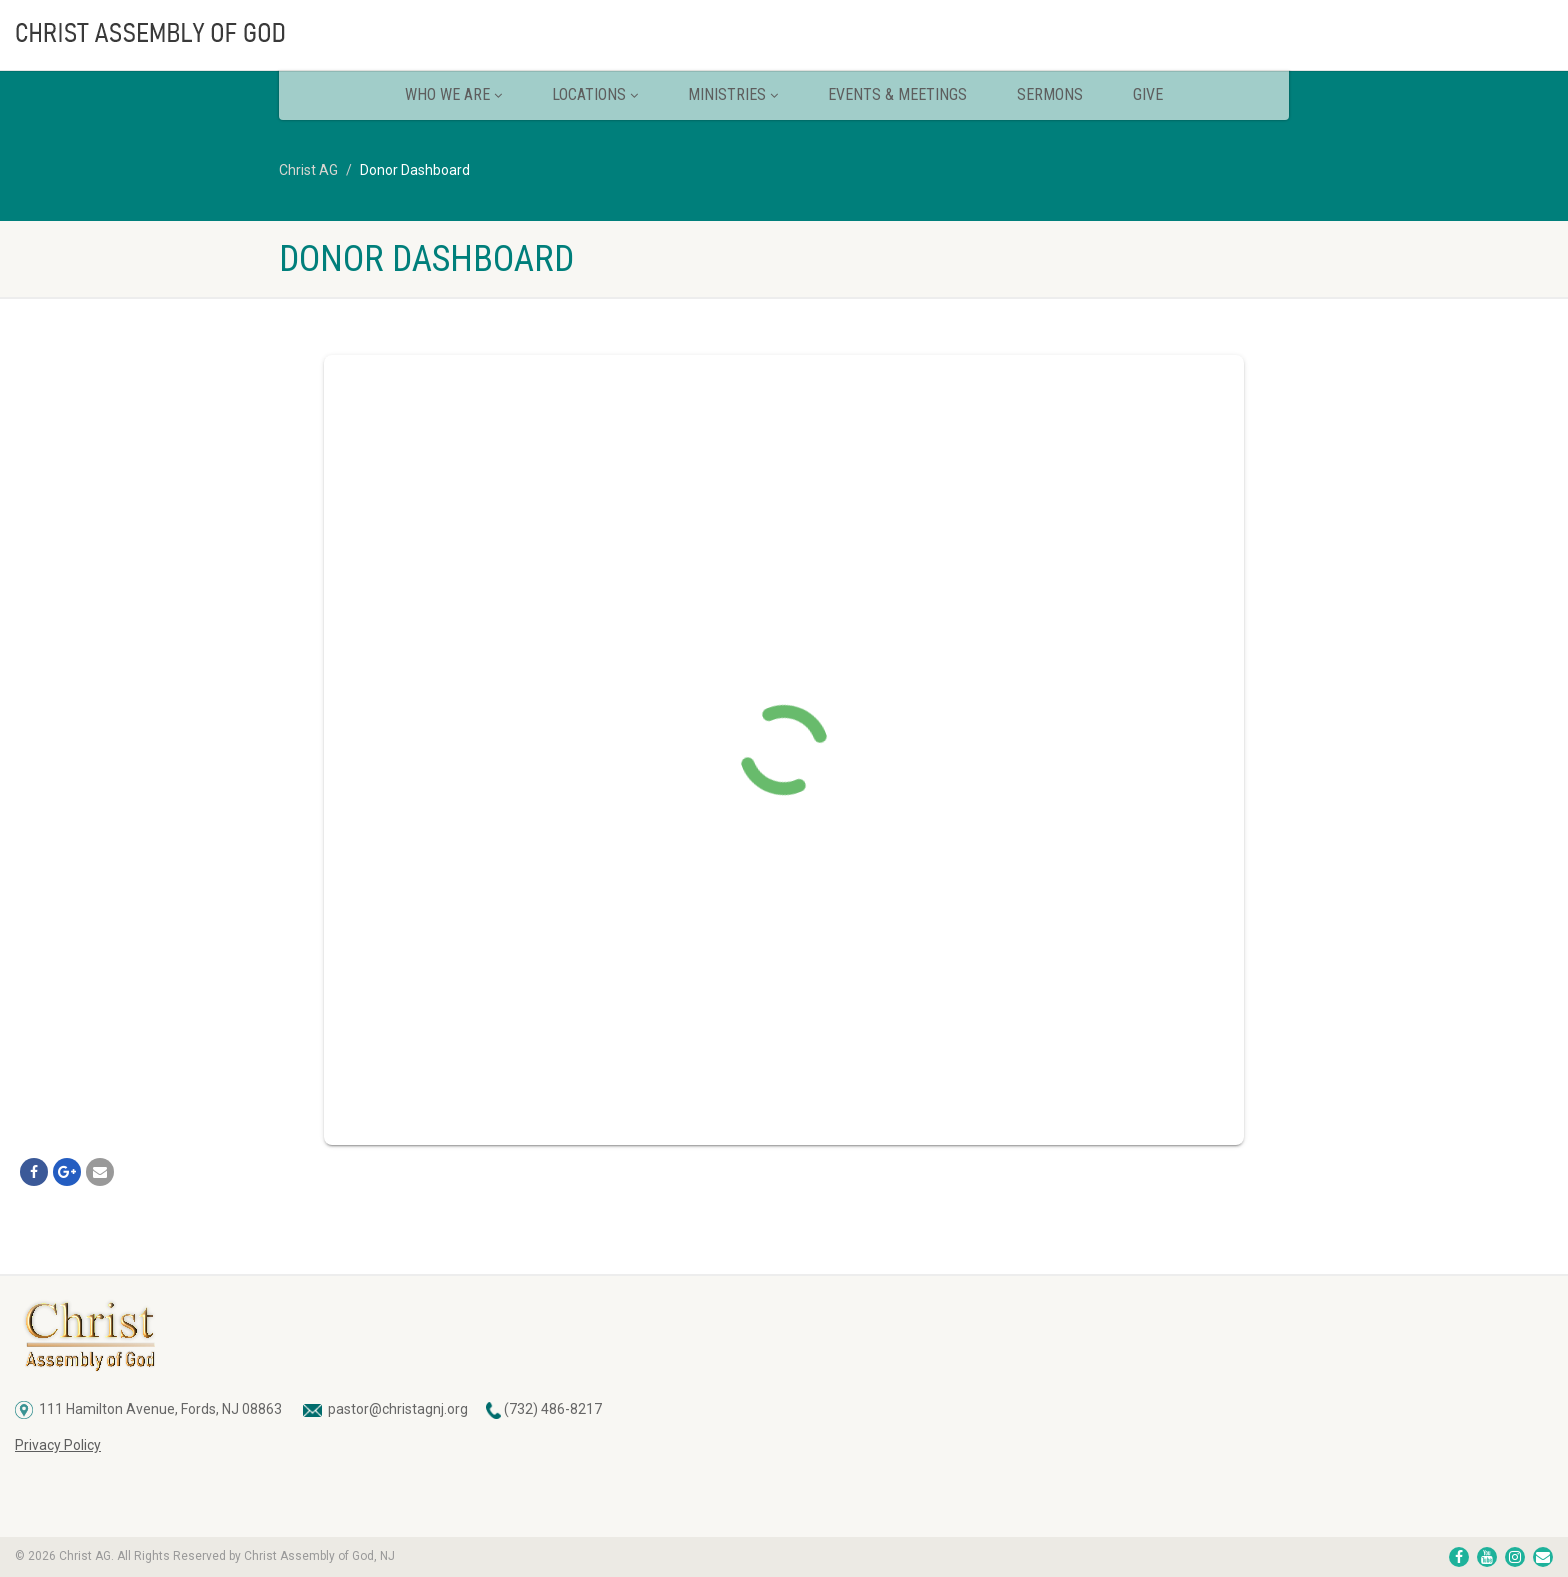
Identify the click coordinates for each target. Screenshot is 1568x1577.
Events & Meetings (897, 94)
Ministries (733, 94)
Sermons (1050, 94)
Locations (595, 94)
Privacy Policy (58, 1445)
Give (1148, 94)
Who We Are (453, 94)
